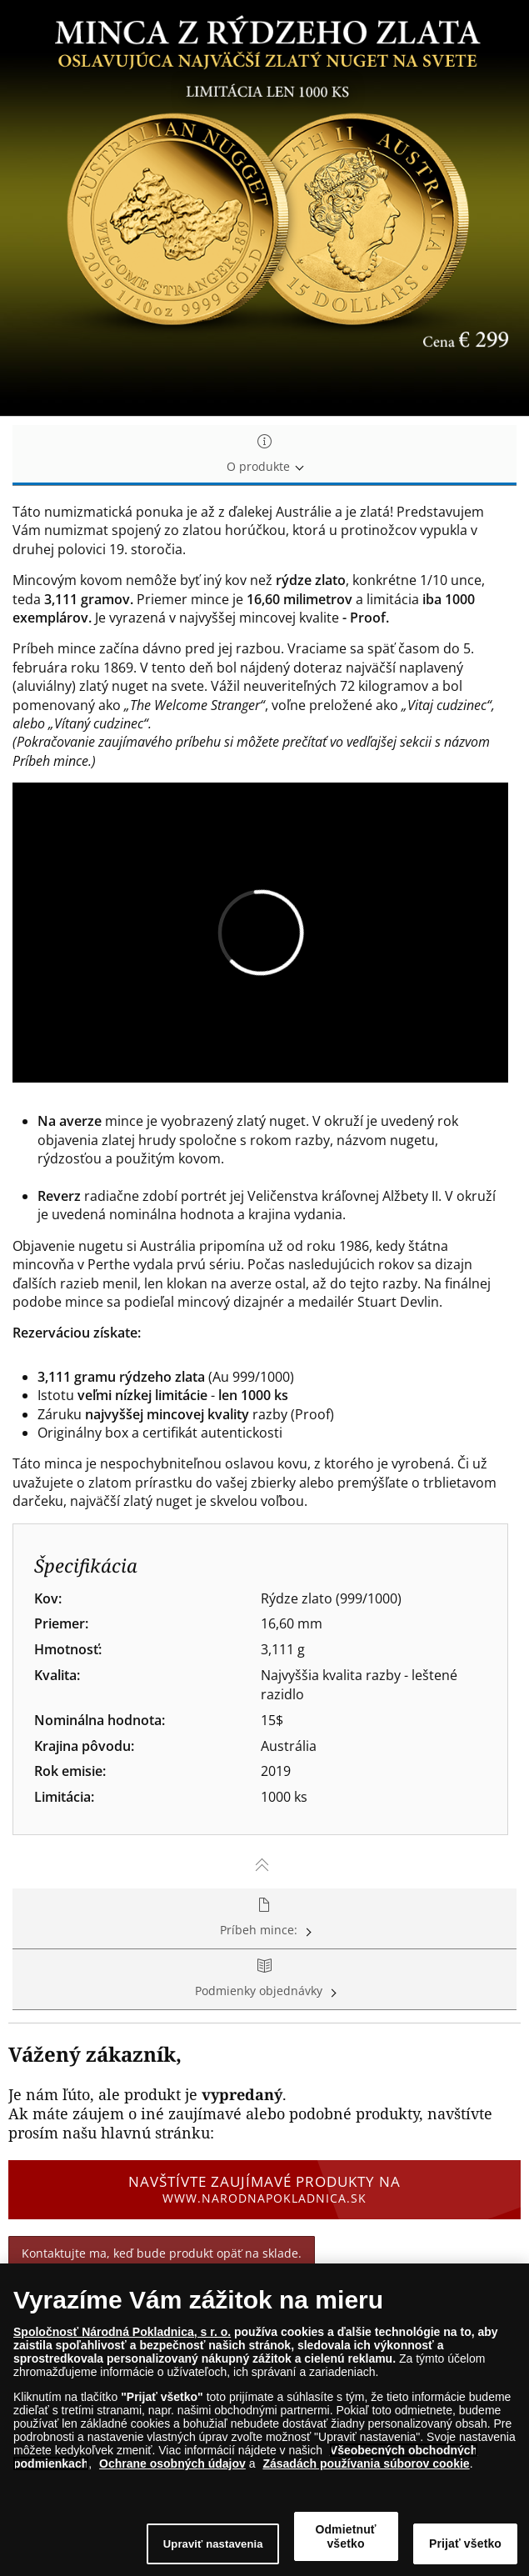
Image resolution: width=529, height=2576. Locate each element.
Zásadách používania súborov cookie (365, 2467)
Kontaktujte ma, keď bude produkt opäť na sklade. (162, 2253)
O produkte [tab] (264, 454)
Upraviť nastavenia (213, 2548)
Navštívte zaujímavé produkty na (264, 2189)
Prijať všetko (465, 2547)
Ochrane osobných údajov (172, 2467)
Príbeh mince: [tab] (264, 1918)
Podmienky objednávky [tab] (264, 1978)
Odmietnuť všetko (345, 2540)
